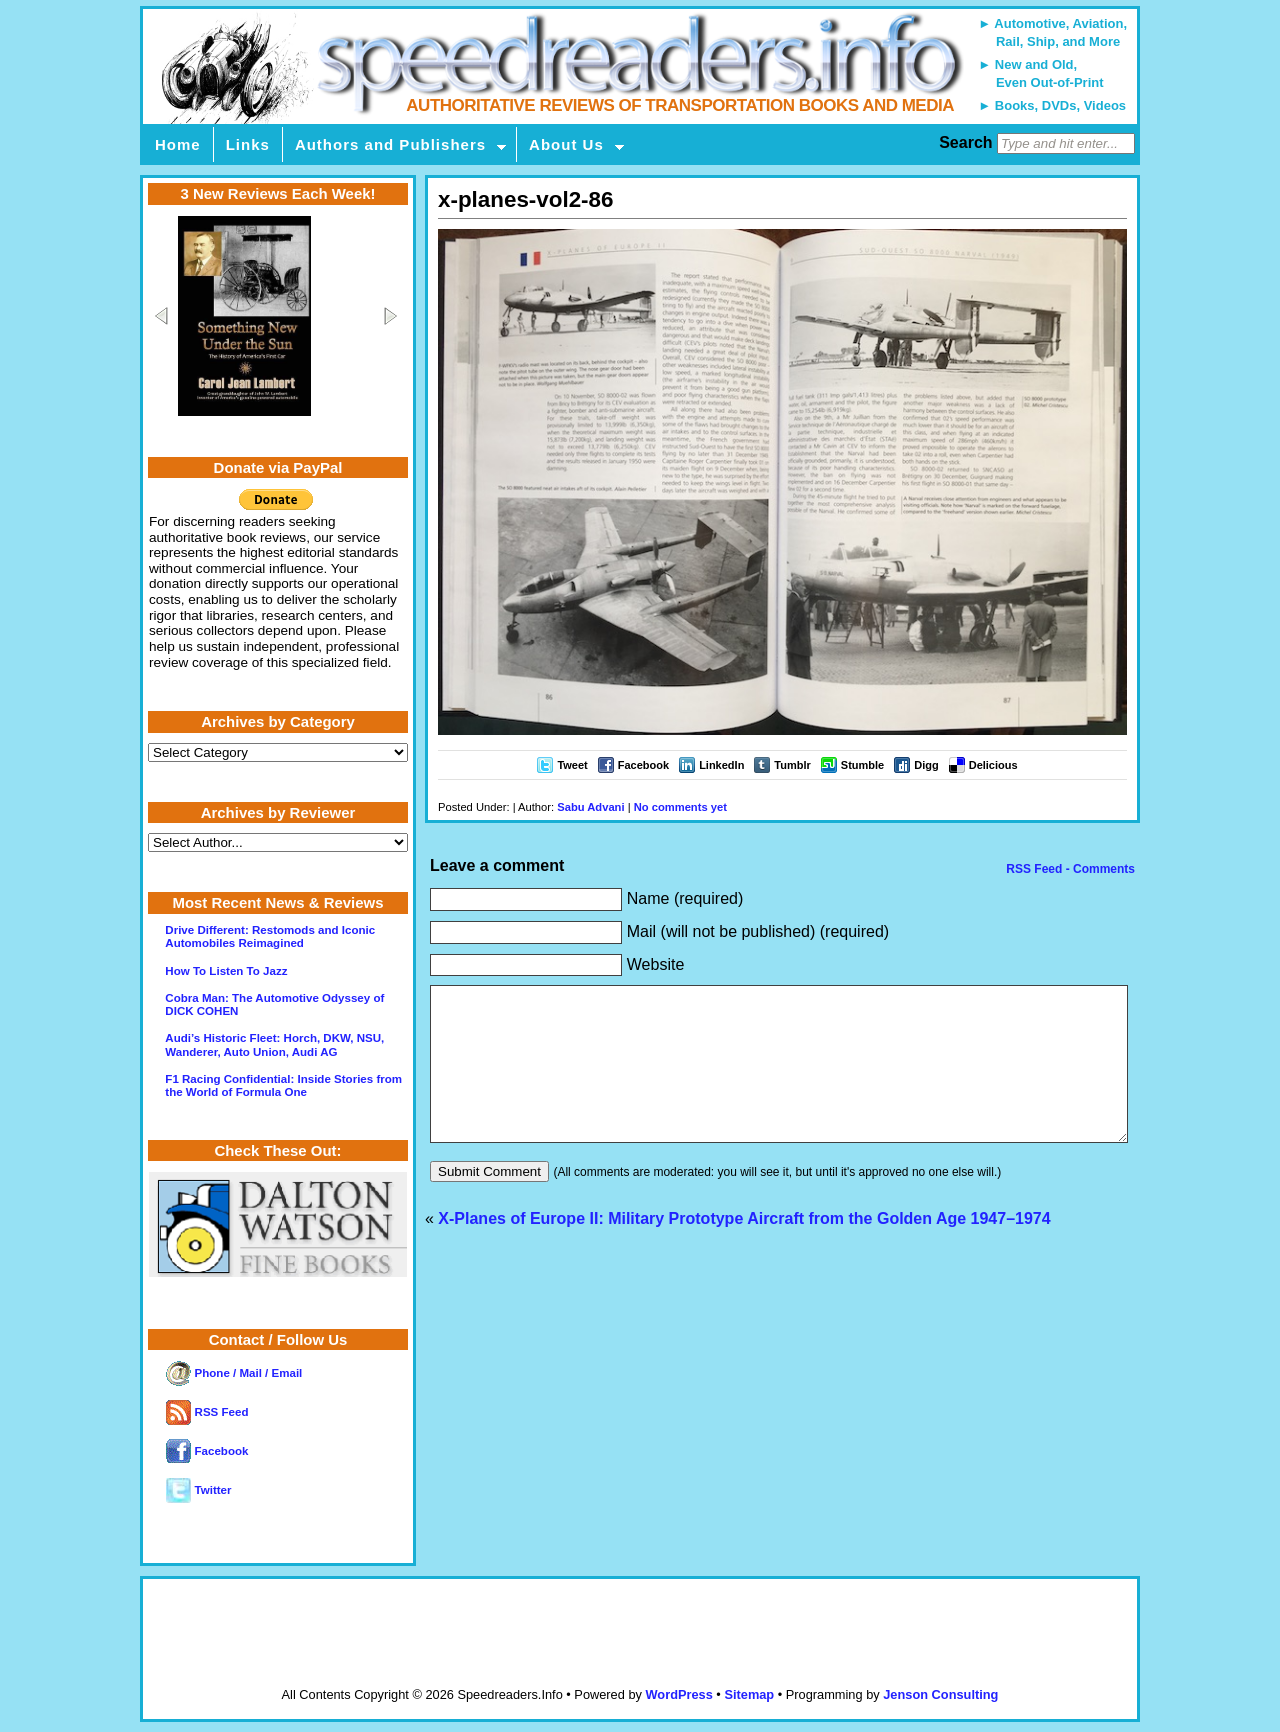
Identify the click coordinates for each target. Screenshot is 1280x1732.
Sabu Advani (590, 807)
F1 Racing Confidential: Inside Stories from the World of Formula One (283, 1085)
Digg (926, 765)
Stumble (862, 765)
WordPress (678, 1694)
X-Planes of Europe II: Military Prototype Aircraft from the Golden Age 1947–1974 (744, 1248)
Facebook (643, 765)
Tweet (572, 765)
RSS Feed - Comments (1069, 869)
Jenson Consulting (940, 1694)
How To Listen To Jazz (226, 971)
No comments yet (680, 807)
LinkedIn (721, 765)
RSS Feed (207, 1412)
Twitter (198, 1490)
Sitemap (749, 1694)
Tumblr (792, 765)
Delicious (993, 765)
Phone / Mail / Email (234, 1373)
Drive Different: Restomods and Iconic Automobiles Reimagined (270, 936)
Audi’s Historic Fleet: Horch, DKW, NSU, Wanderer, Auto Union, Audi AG (274, 1044)
